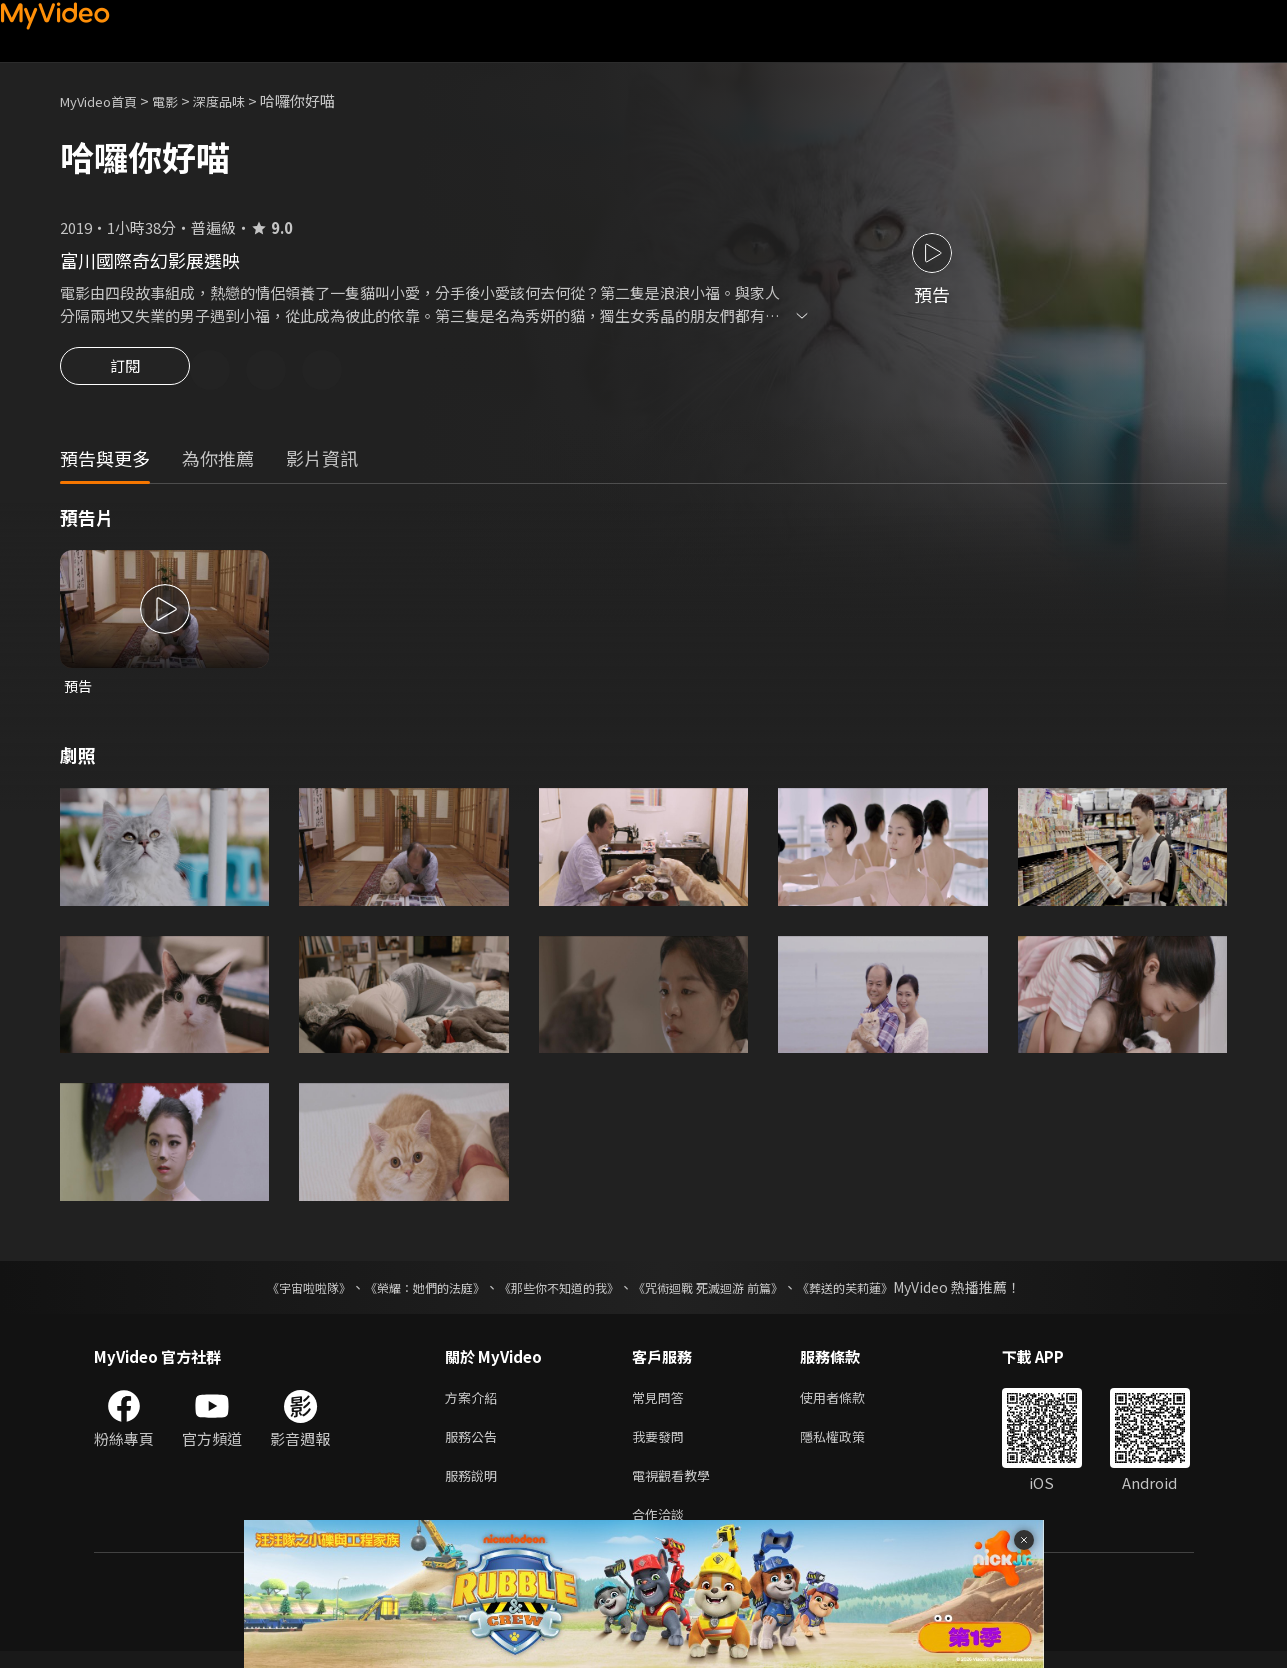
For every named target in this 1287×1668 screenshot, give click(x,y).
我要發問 (662, 1445)
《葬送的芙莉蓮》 (884, 1292)
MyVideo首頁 (105, 100)
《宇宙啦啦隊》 (269, 1292)
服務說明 (475, 1487)
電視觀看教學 (677, 1487)
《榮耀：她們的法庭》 (402, 1292)
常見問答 (662, 1403)
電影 (181, 100)
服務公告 (475, 1445)
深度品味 (241, 100)
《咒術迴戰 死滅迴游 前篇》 (727, 1292)
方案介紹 (475, 1403)
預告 (79, 689)
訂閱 (125, 372)
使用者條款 (849, 1403)
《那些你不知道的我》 (556, 1292)
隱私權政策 (849, 1445)
